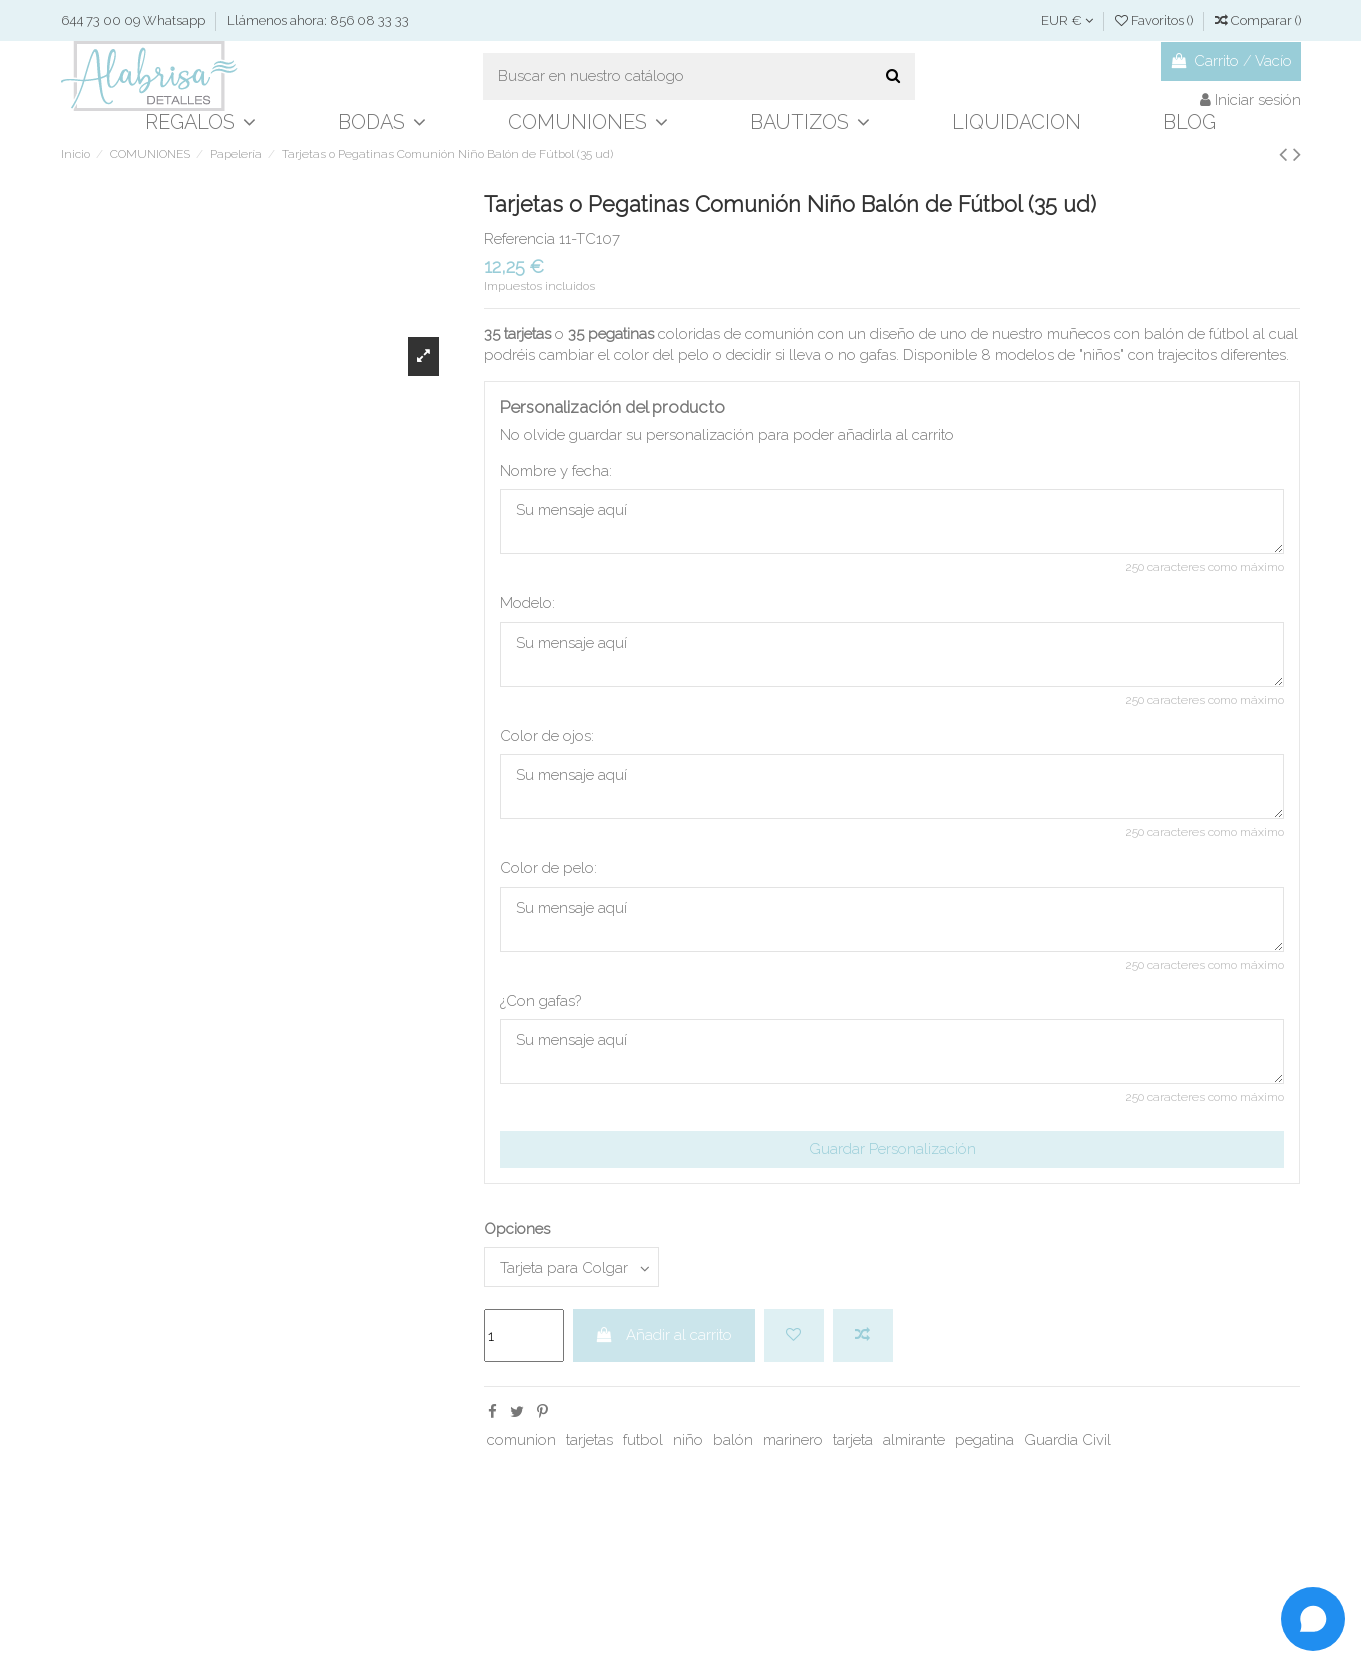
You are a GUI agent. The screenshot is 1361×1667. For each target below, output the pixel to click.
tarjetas (589, 1440)
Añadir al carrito (663, 1335)
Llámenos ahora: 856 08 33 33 (318, 20)
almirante (914, 1440)
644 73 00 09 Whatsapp (134, 20)
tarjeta (853, 1440)
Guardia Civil (1067, 1440)
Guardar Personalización (892, 1149)
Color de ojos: (547, 736)
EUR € (1067, 20)
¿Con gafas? (540, 1001)
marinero (793, 1440)
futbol (643, 1440)
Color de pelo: (548, 868)
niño (688, 1440)
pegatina (984, 1440)
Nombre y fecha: (556, 471)
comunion (521, 1440)
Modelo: (527, 603)
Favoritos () (1155, 20)
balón (733, 1440)
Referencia (519, 239)
